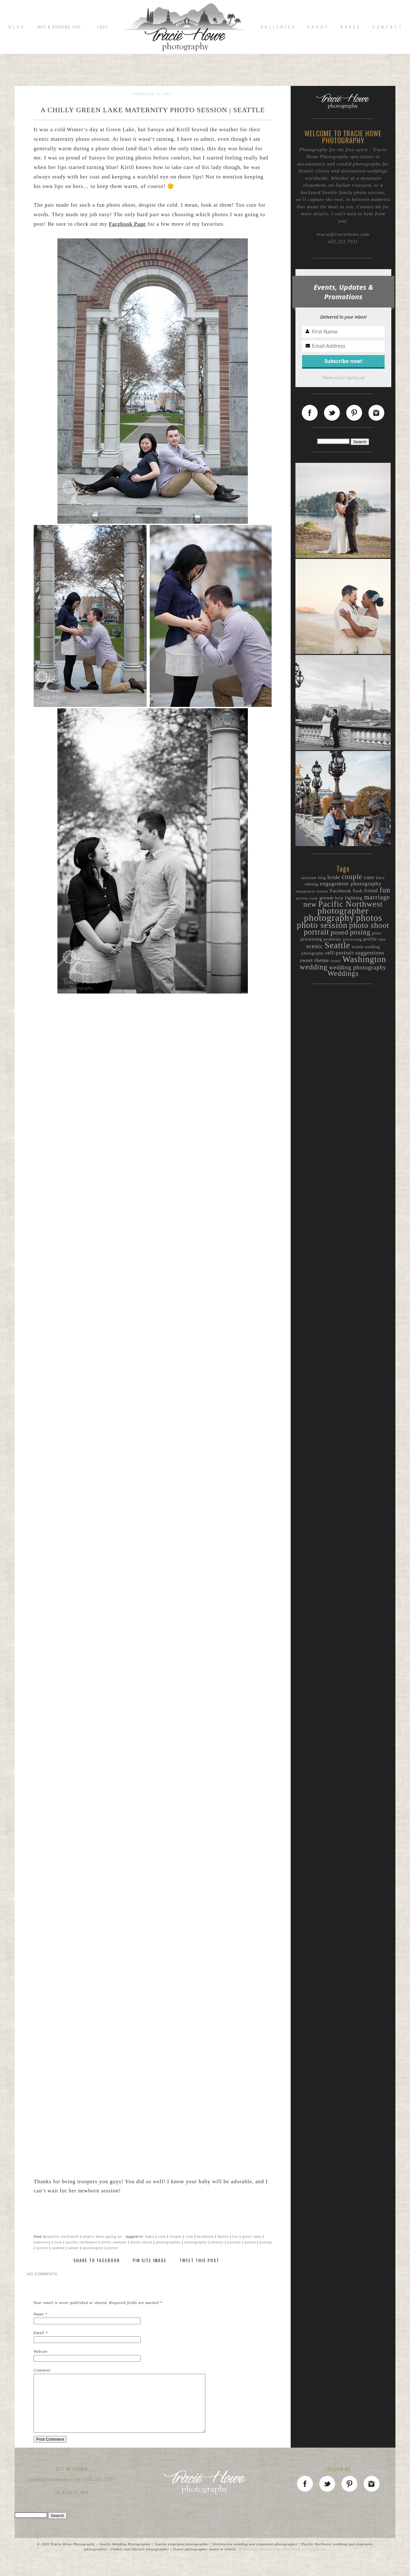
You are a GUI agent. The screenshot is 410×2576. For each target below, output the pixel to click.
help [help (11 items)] (339, 898)
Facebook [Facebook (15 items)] (340, 890)
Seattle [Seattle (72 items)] (337, 945)
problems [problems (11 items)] (332, 939)
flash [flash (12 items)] (357, 891)
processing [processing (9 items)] (352, 939)
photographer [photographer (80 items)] (343, 911)
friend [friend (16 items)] (371, 890)
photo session (114, 2242)
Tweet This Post (199, 2260)
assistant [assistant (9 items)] (308, 878)
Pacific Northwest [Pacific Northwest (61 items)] (350, 904)
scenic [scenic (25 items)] (314, 946)
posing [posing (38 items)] (360, 932)
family (223, 2236)
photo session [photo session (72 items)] (322, 925)
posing (266, 2242)
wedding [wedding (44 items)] (313, 967)
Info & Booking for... (61, 27)
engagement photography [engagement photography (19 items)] (350, 884)
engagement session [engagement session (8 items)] (312, 891)
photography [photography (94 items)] (329, 918)
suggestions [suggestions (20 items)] (369, 953)
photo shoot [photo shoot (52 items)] (369, 925)
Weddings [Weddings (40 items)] (343, 973)
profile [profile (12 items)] (370, 939)
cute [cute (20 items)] (369, 877)
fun (235, 2236)
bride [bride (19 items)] (333, 877)
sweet (73, 2248)
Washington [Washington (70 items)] (364, 959)
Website (41, 2351)
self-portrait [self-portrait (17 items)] (339, 953)
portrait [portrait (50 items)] (316, 932)
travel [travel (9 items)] (336, 961)
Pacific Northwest (63, 2236)
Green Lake (251, 2236)
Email (39, 2333)
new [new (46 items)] (310, 904)
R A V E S (350, 27)
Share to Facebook (96, 2260)
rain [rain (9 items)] (382, 939)
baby (149, 2236)
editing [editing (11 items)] (311, 884)
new (58, 2242)
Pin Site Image (150, 2260)
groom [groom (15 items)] (327, 897)
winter (112, 2248)
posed (250, 2242)
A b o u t (318, 27)
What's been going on (102, 2236)
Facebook (205, 2236)
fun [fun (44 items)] (385, 890)
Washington (93, 2248)
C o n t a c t (387, 27)
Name (39, 2314)
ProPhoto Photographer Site (266, 2560)
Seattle (58, 2248)
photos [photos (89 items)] (369, 918)
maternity (42, 2242)
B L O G (16, 27)
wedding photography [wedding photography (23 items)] (357, 967)
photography (195, 2242)
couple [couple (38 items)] (351, 877)
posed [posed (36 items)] (339, 932)
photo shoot (141, 2242)
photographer (168, 2242)
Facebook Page (127, 224)
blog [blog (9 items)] (322, 878)
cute (189, 2236)
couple (175, 2236)
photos (217, 2242)
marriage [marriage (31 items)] (377, 897)
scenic (42, 2248)
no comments (42, 2274)
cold (162, 2236)
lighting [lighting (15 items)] (353, 897)
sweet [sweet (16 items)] (306, 960)
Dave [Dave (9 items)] (380, 878)
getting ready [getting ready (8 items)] (307, 898)
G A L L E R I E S (278, 27)
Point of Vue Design (308, 2560)
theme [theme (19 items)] (321, 960)
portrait (234, 2242)
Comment (42, 2370)
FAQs (103, 27)
